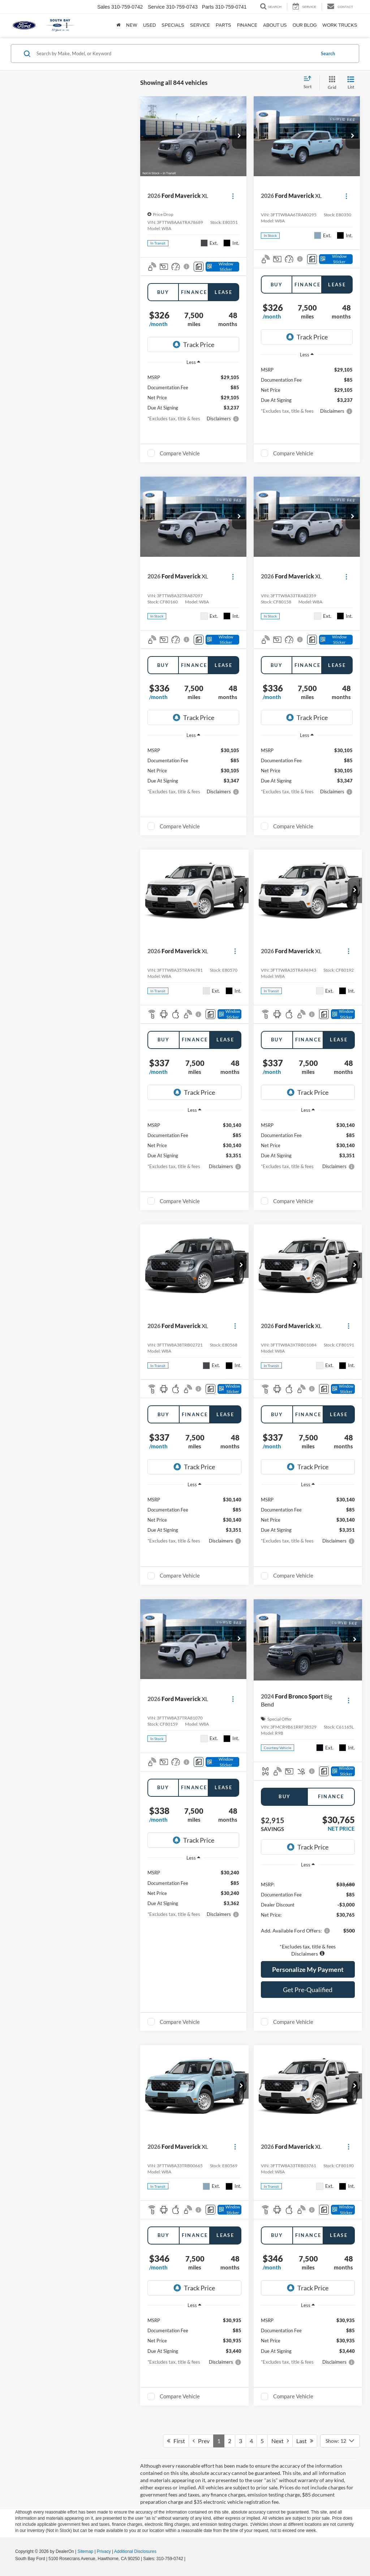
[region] (308, 1915)
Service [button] (200, 25)
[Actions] (233, 196)
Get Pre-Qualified (307, 1990)
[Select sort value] (309, 82)
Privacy (104, 2551)
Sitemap (85, 2551)
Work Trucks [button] (339, 25)
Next (280, 2440)
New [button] (131, 25)
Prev (201, 2440)
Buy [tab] (163, 292)
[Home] (118, 25)
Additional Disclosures (135, 2551)
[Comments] (198, 267)
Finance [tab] (194, 292)
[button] (239, 136)
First (176, 2440)
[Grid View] (330, 82)
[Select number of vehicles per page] (340, 2440)
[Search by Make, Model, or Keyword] (175, 53)
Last (304, 2440)
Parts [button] (223, 25)
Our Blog (305, 25)
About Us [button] (275, 25)
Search (328, 53)
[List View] (351, 82)
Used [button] (149, 25)
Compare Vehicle (180, 453)
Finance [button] (247, 25)
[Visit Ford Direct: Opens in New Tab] (189, 2558)
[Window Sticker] (222, 267)
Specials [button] (173, 25)
